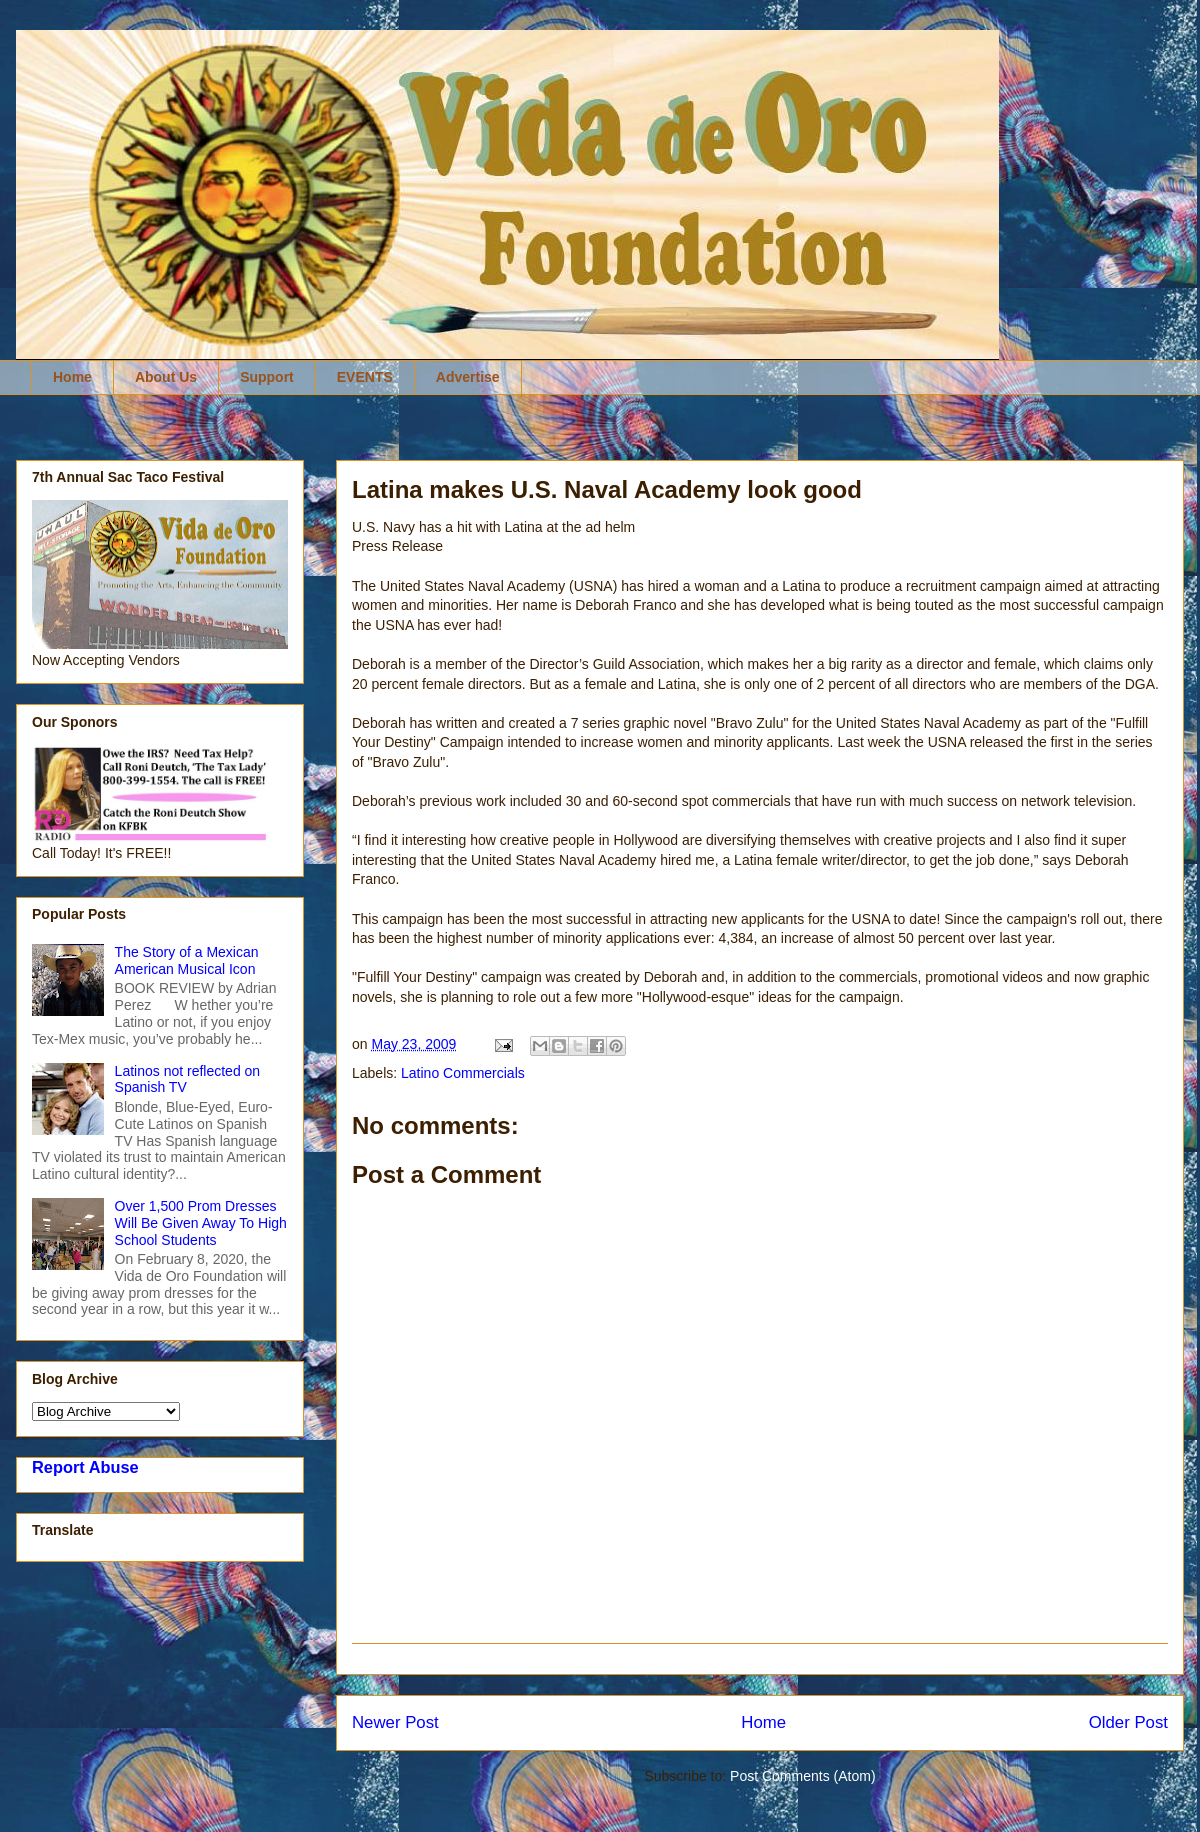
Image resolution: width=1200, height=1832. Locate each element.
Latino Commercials (463, 1073)
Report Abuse (85, 1467)
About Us (166, 377)
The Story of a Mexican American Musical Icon (187, 960)
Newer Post (395, 1722)
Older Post (1128, 1722)
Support (267, 377)
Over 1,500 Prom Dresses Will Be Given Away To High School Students (201, 1223)
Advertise (468, 377)
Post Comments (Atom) (802, 1776)
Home (72, 377)
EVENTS (365, 377)
